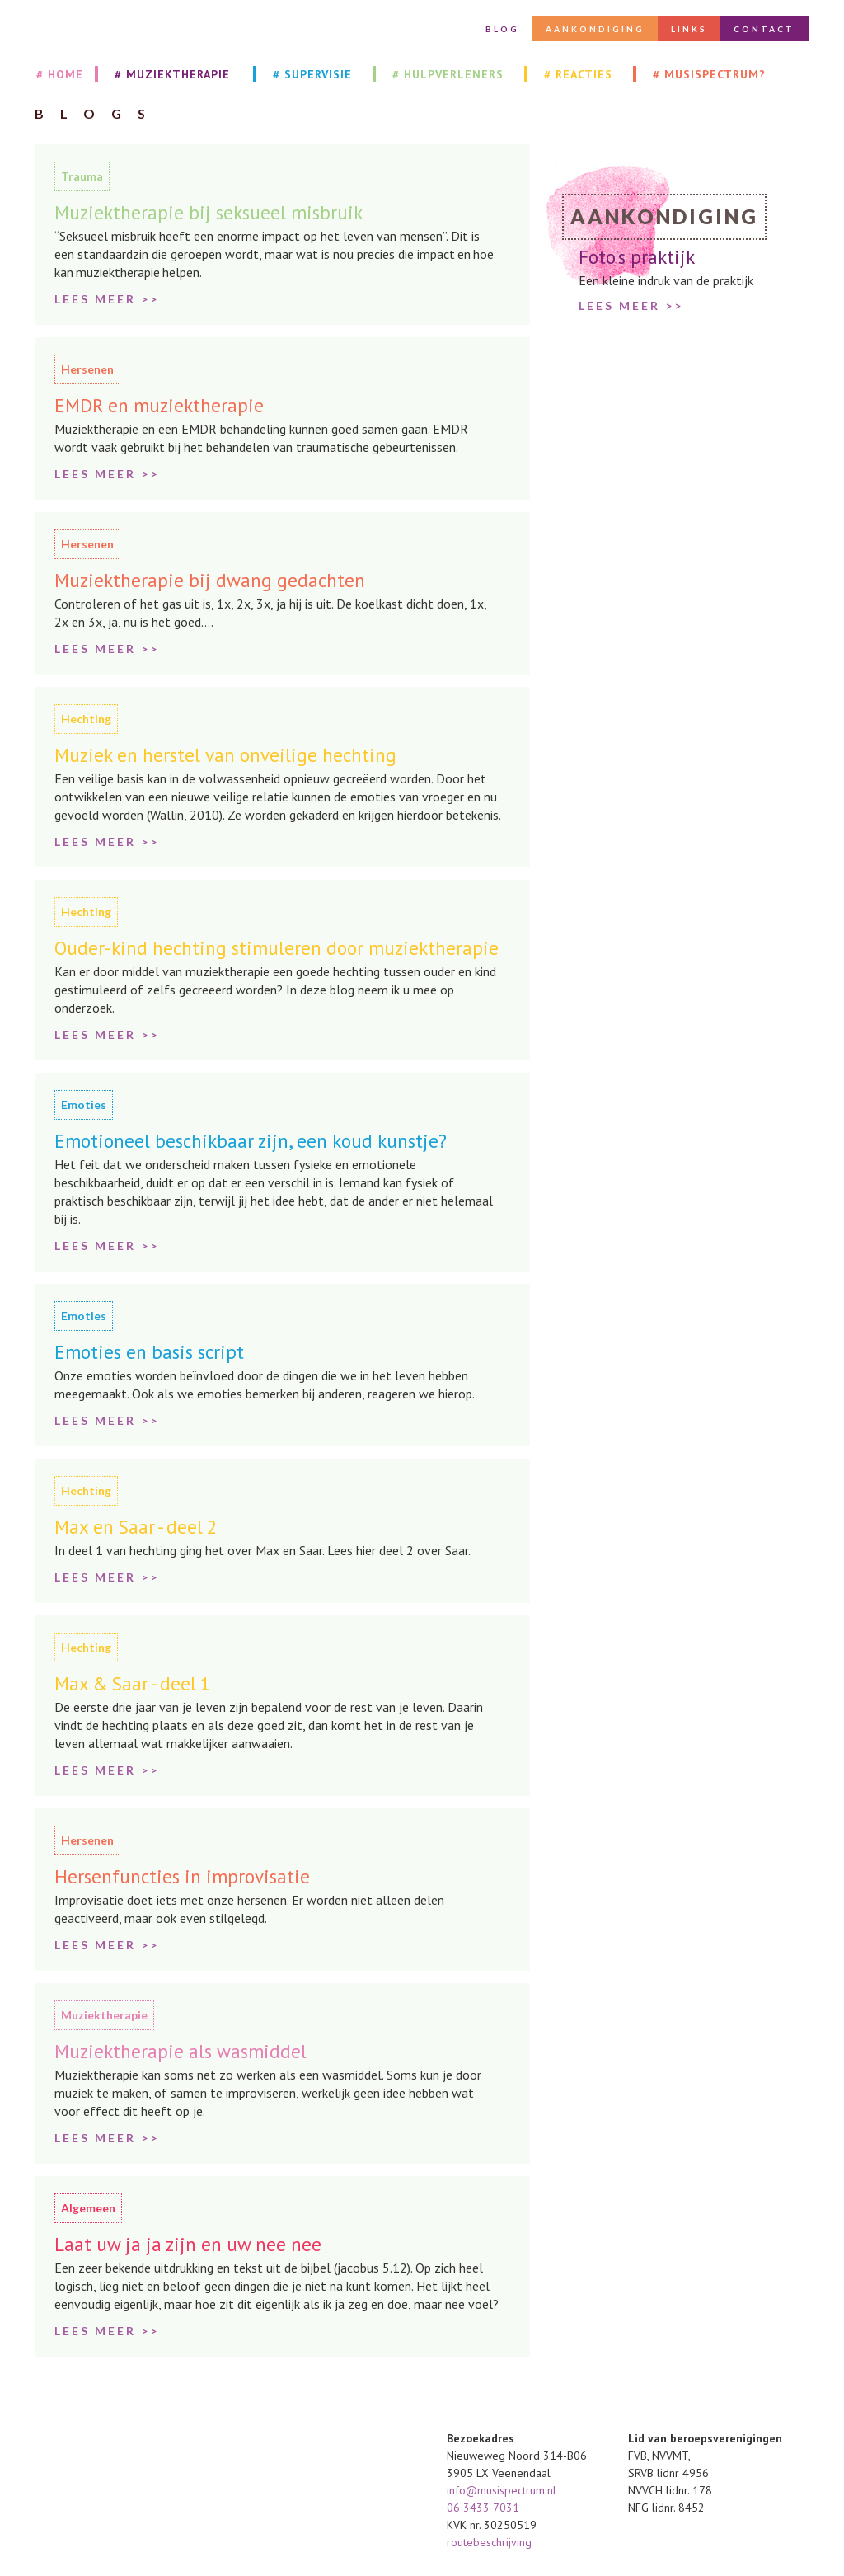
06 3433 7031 (483, 2507)
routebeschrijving (489, 2542)
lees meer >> (106, 299)
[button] (174, 74)
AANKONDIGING (595, 29)
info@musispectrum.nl (503, 2490)
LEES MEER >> (631, 305)
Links (689, 29)
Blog (502, 29)
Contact (764, 29)
